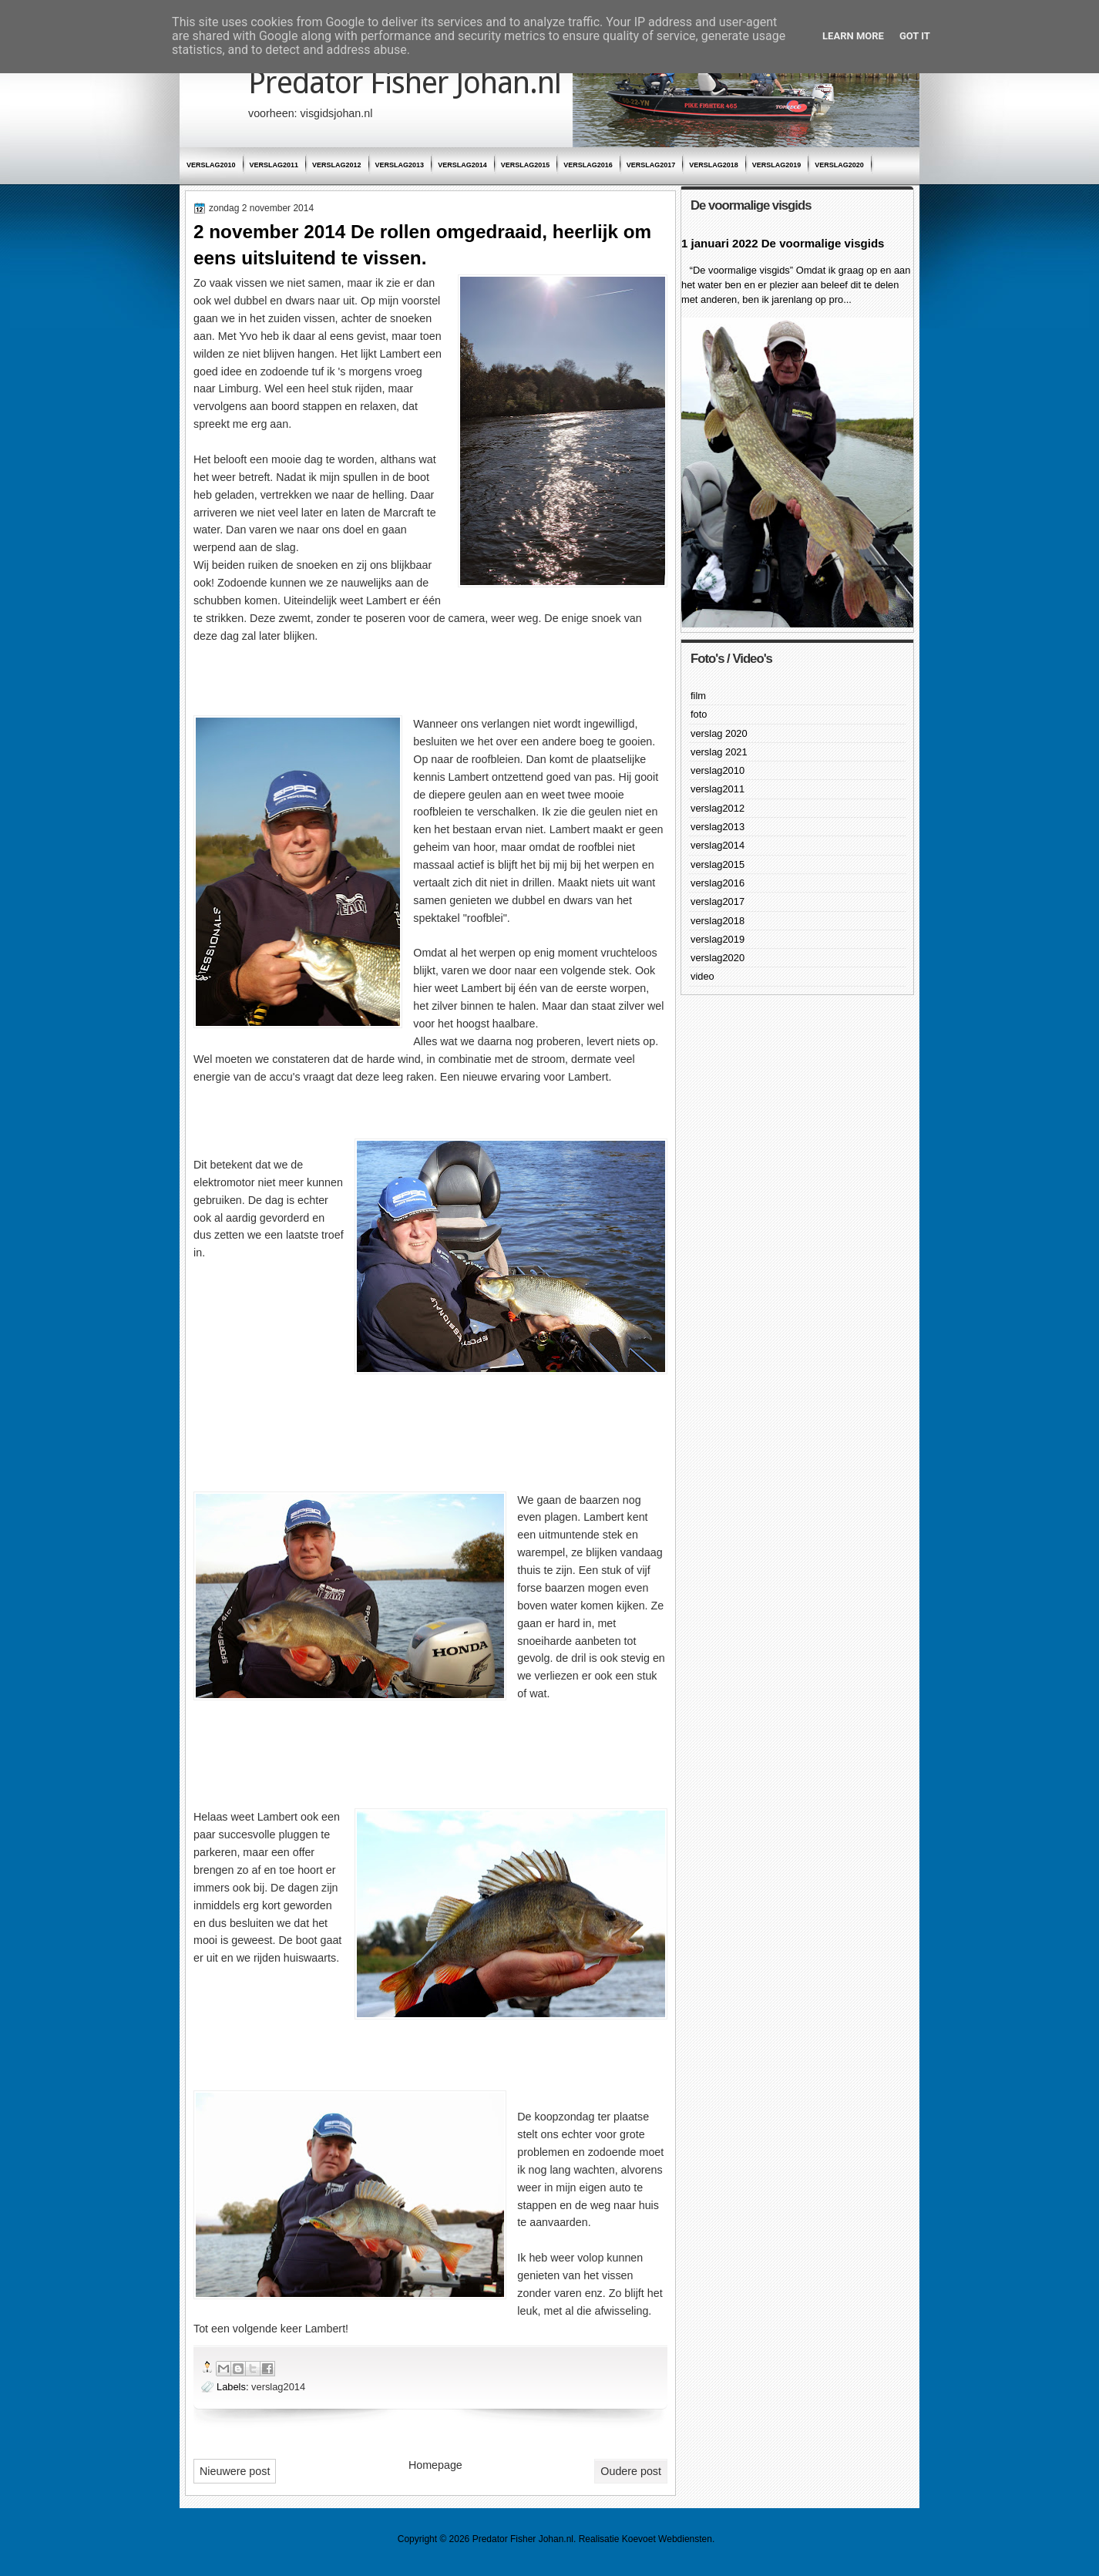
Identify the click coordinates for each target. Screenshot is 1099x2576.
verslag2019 (777, 165)
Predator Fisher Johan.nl (404, 83)
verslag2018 (713, 165)
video (702, 976)
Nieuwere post (235, 2471)
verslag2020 (839, 165)
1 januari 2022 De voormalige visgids (782, 243)
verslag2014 (462, 165)
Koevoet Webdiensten (667, 2539)
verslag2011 (274, 165)
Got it (914, 36)
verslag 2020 (719, 733)
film (698, 695)
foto (699, 714)
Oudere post (630, 2471)
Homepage (435, 2465)
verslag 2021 (719, 752)
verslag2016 (588, 165)
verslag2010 (211, 165)
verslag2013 (400, 165)
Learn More (853, 36)
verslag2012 (336, 165)
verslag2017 (651, 165)
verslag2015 (525, 165)
